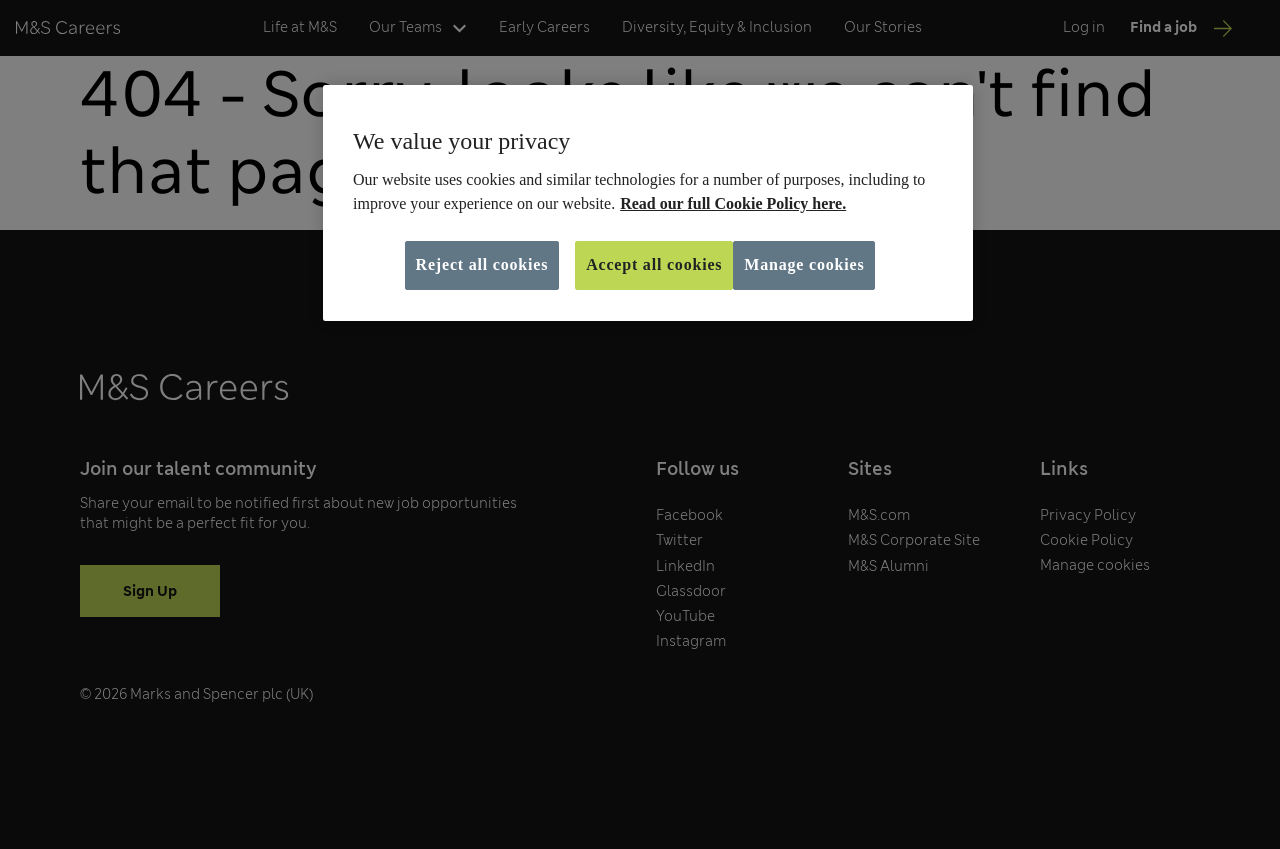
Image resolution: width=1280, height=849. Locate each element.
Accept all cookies (654, 264)
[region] (648, 203)
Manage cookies (804, 264)
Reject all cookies (482, 264)
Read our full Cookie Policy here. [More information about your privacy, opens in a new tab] (733, 203)
